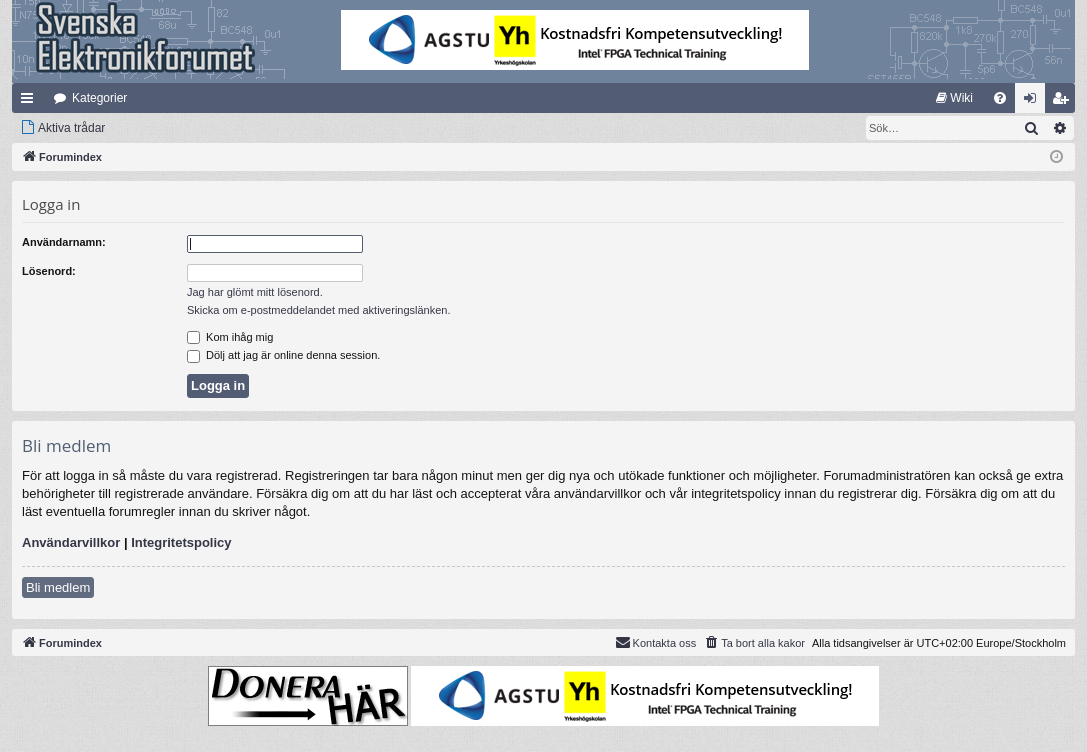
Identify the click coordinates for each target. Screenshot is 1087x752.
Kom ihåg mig (230, 337)
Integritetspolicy (181, 542)
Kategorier (99, 98)
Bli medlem (58, 587)
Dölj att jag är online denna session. (283, 355)
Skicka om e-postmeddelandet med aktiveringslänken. (319, 310)
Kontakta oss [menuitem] (656, 642)
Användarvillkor (71, 542)
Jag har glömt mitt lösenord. (255, 292)
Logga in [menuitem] (1034, 102)
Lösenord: (49, 271)
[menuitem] (954, 98)
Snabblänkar (31, 102)
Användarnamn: (64, 242)
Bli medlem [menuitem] (1064, 102)
